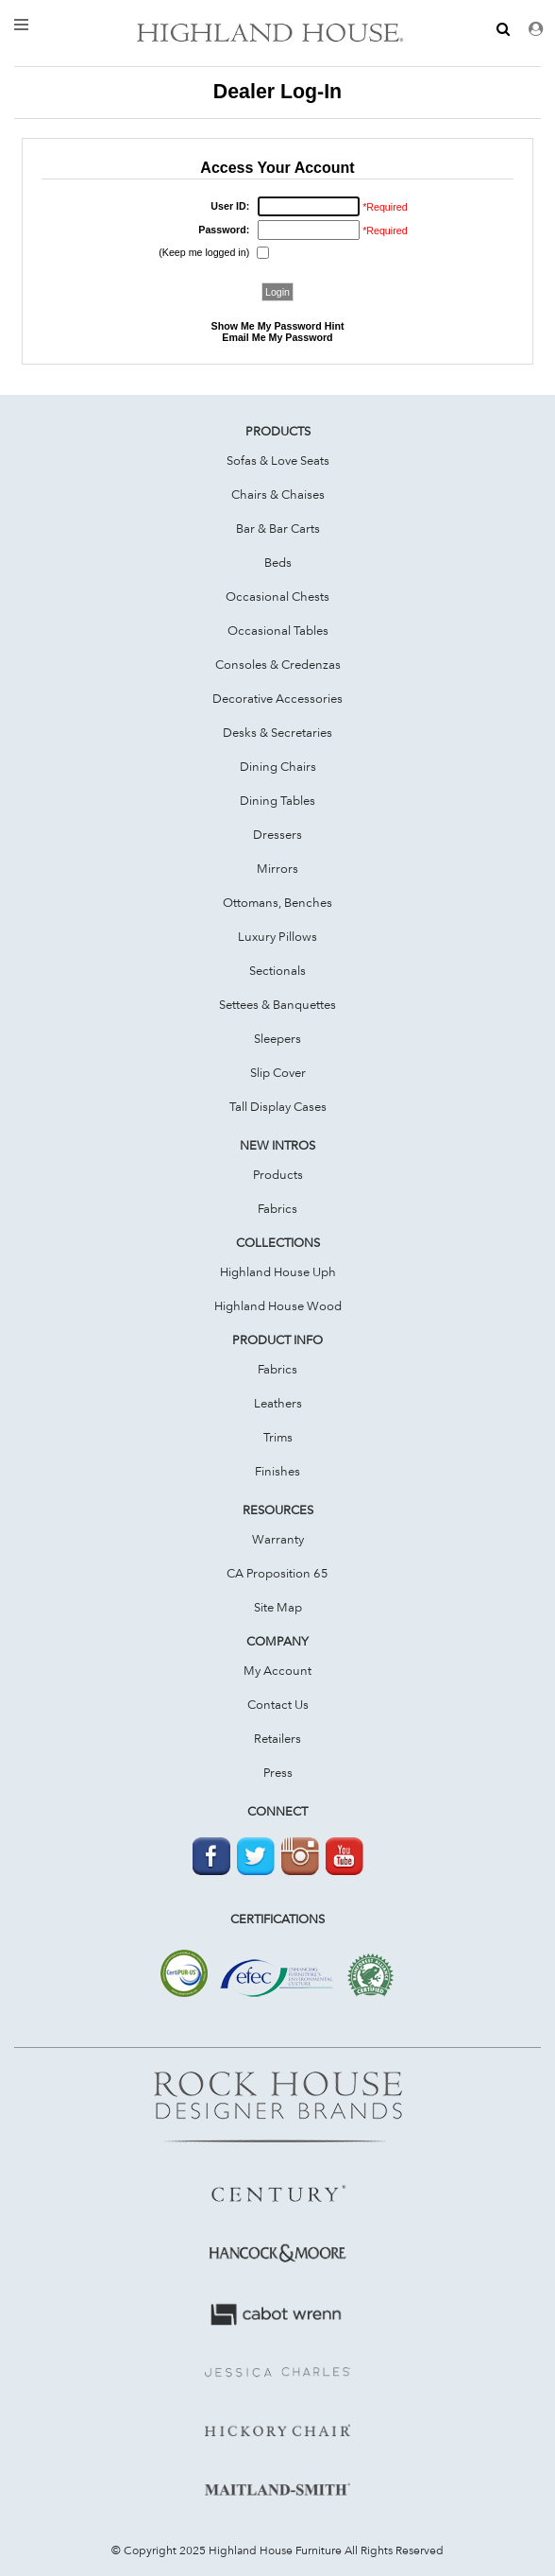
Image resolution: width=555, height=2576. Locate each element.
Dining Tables (277, 800)
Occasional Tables (277, 630)
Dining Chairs (278, 766)
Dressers (277, 834)
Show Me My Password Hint (278, 326)
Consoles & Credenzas (278, 664)
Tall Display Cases (278, 1106)
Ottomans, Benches (277, 902)
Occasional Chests (277, 596)
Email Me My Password (277, 337)
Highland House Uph (278, 1271)
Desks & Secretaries (277, 732)
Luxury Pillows (277, 936)
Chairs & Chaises (278, 494)
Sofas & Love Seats (278, 460)
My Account (277, 1670)
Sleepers (277, 1038)
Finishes (277, 1470)
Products (278, 1174)
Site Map (278, 1606)
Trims (278, 1436)
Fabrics (277, 1208)
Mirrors (277, 868)
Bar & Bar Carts (278, 528)
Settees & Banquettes (277, 1004)
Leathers (278, 1402)
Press (278, 1772)
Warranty (278, 1538)
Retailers (277, 1738)
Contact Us (278, 1704)
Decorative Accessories (277, 698)
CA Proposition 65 (277, 1572)
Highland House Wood (278, 1305)
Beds (278, 562)
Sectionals (277, 970)
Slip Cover (278, 1072)
